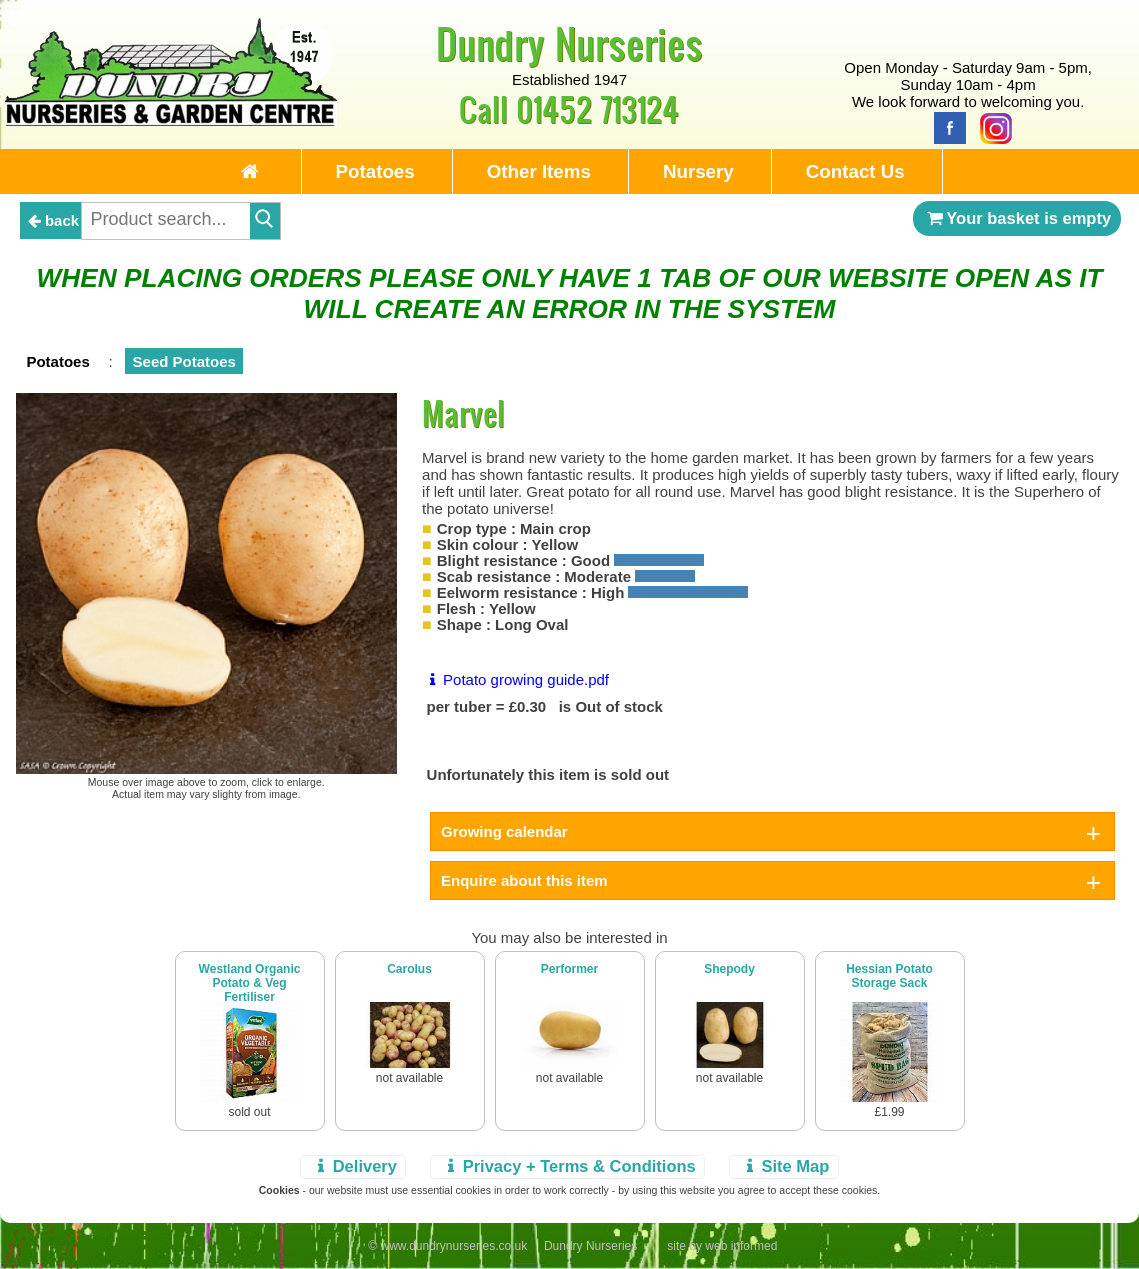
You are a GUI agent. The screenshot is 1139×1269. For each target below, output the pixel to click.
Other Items (539, 171)
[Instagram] (991, 126)
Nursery (698, 171)
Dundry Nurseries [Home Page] (569, 43)
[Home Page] (171, 120)
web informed (741, 1246)
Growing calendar (504, 831)
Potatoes (375, 171)
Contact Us (855, 171)
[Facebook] (945, 126)
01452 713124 (597, 108)
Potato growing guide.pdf (515, 679)
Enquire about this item (524, 880)
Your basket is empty (1017, 218)
